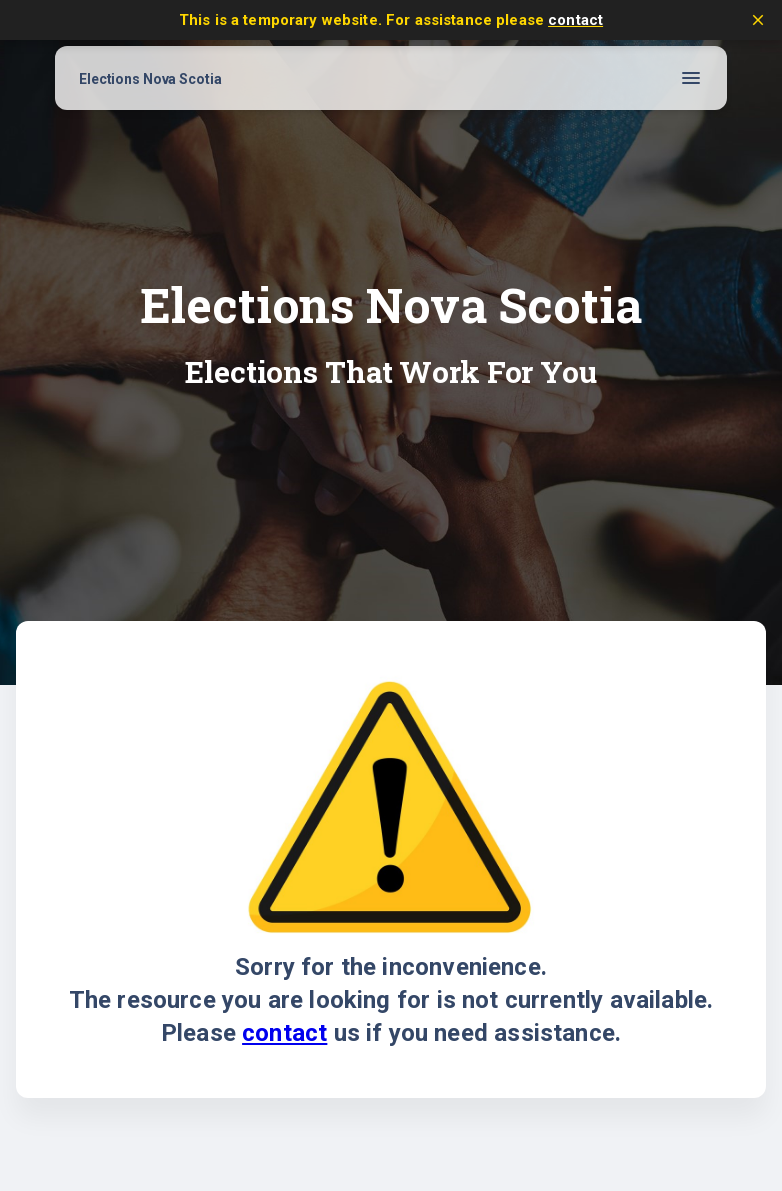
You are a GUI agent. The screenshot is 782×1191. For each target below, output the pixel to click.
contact (575, 20)
